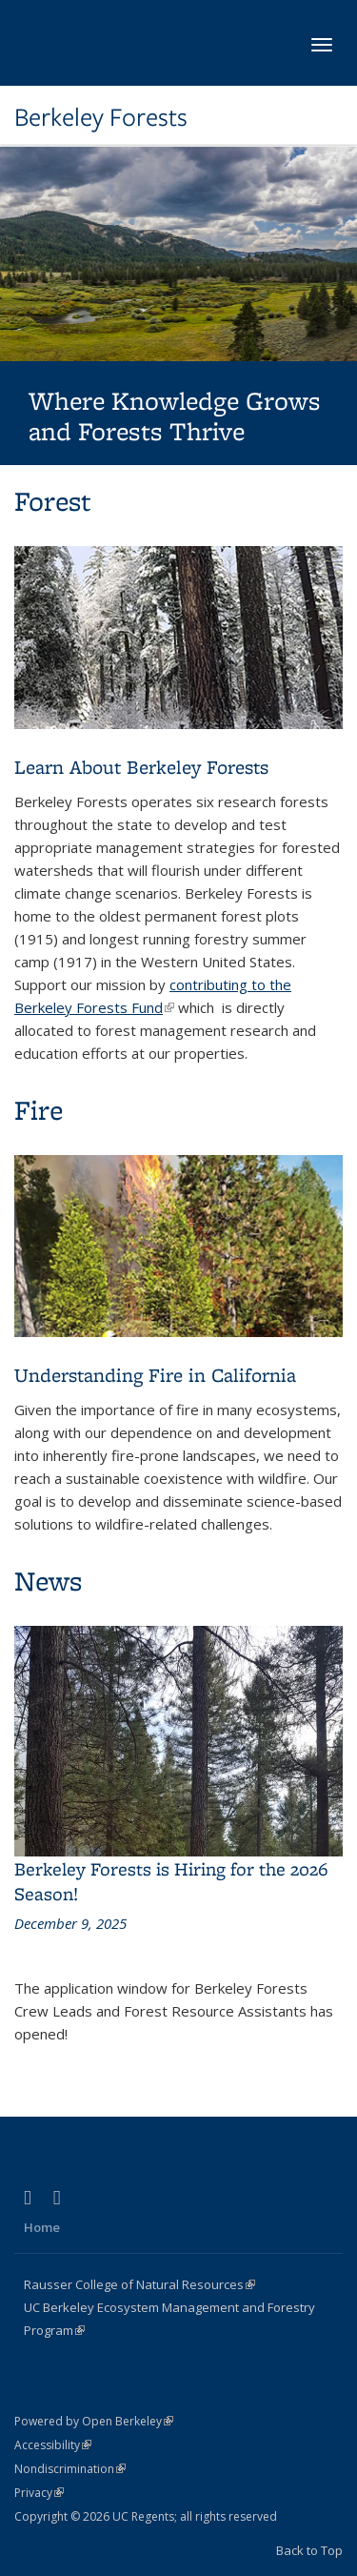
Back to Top (309, 2550)
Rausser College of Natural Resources (139, 2284)
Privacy (39, 2493)
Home (42, 2227)
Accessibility (52, 2445)
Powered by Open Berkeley (93, 2421)
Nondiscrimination (70, 2469)
